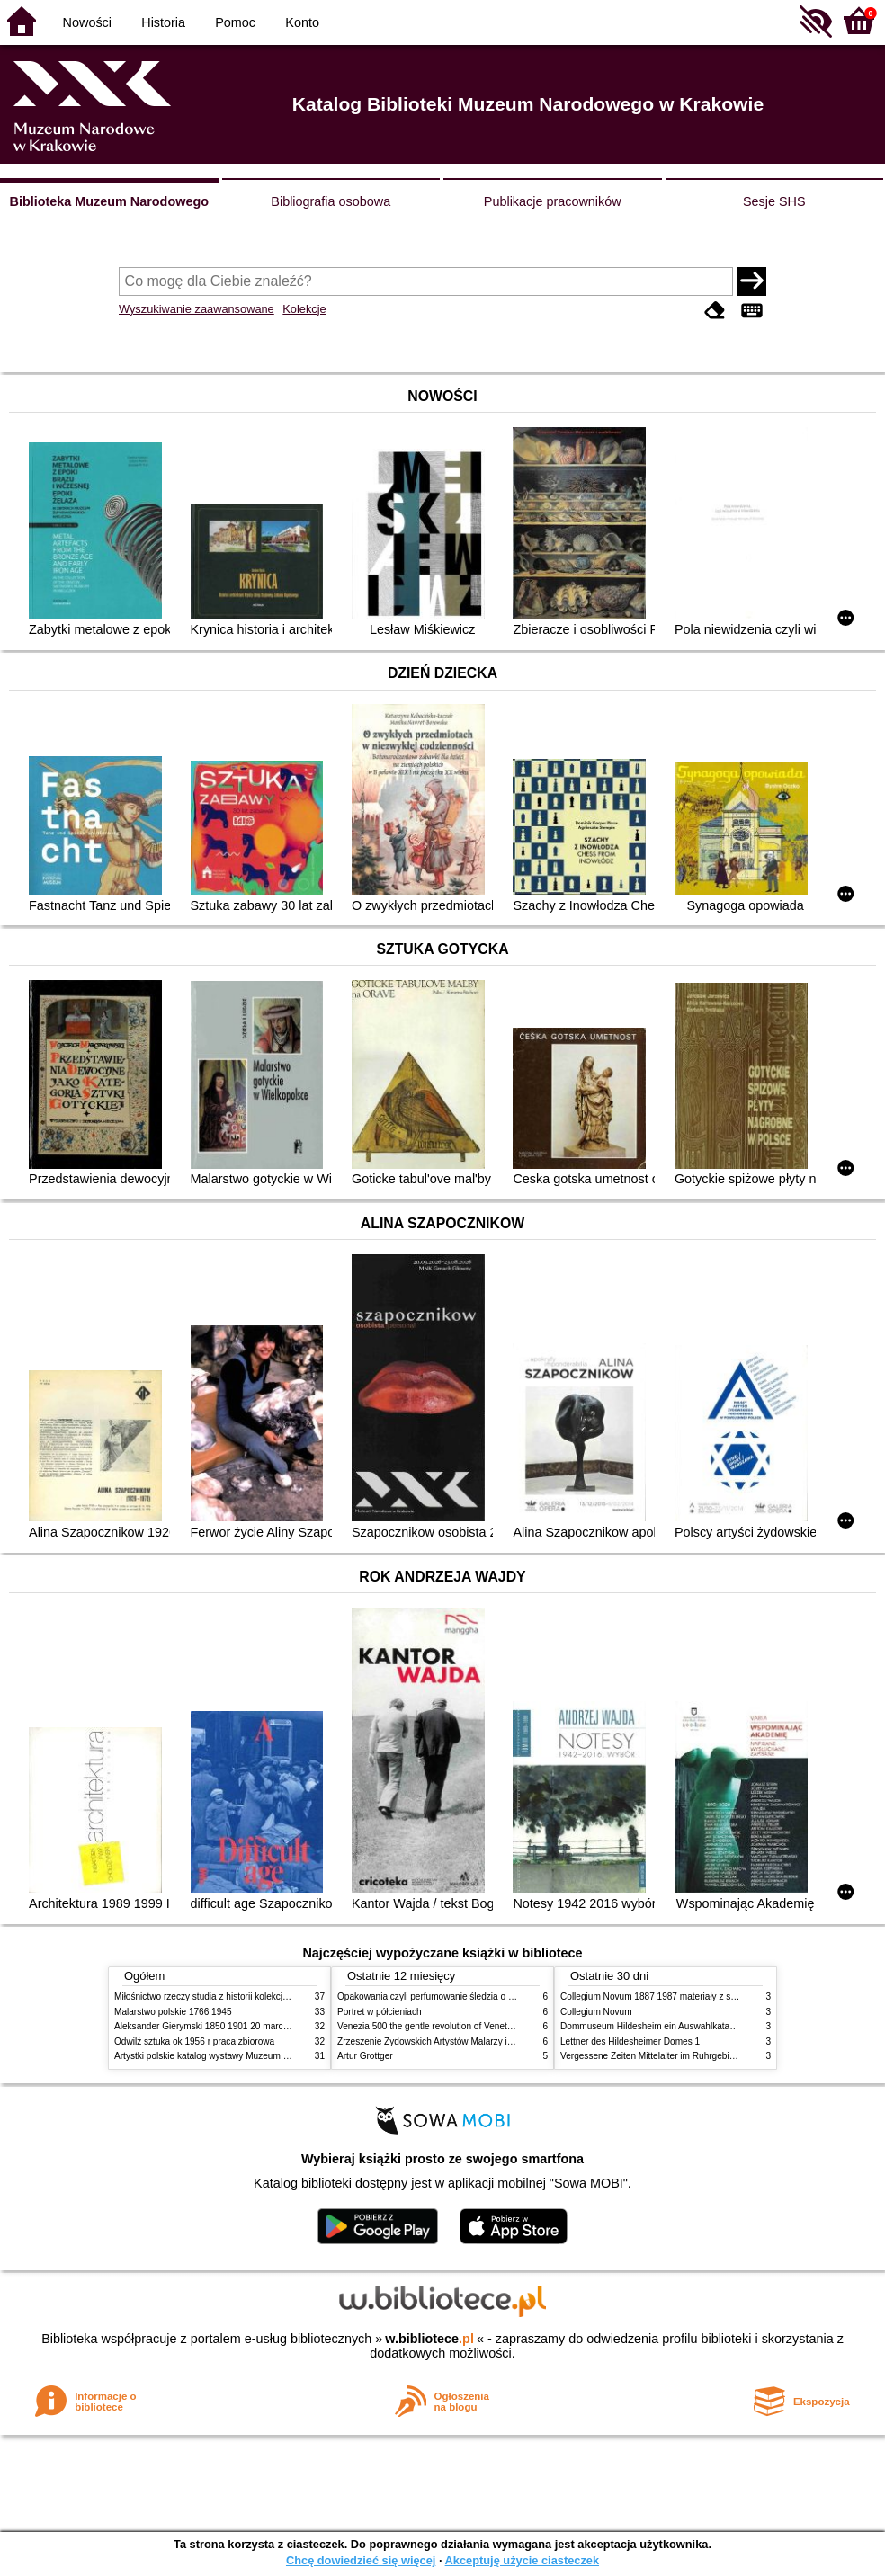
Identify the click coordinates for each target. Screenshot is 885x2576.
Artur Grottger (365, 2056)
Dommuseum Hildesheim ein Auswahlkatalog (651, 2026)
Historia (163, 22)
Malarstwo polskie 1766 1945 (173, 2012)
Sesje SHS (774, 201)
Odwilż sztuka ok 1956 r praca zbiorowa (194, 2041)
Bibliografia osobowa (330, 201)
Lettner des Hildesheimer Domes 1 (630, 2041)
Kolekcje (304, 309)
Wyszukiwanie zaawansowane (196, 309)
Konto (302, 22)
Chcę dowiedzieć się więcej (360, 2560)
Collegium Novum (596, 2012)
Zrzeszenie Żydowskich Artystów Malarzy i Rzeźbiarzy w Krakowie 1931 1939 (492, 2041)
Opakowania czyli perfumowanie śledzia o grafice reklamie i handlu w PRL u (490, 1996)
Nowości (87, 22)
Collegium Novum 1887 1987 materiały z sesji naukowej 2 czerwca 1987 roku (716, 1996)
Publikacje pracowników (552, 201)
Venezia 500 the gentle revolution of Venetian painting (445, 2026)
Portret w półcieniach (379, 2012)
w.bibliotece (429, 2338)
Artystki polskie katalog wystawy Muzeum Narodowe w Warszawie (247, 2056)
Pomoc (235, 22)
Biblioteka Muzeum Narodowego (109, 201)
